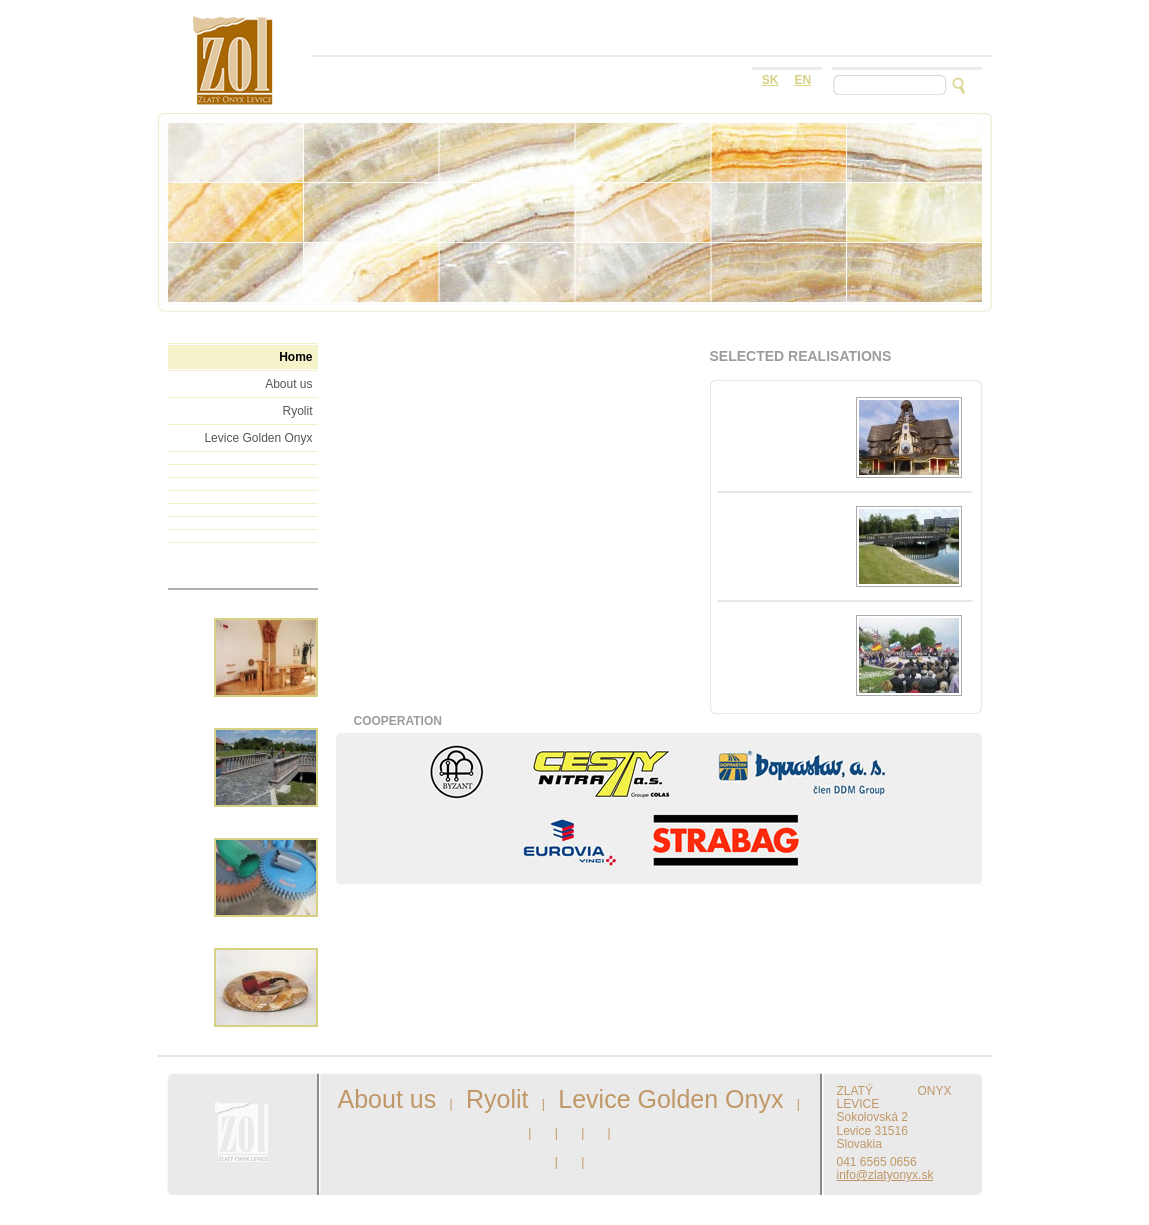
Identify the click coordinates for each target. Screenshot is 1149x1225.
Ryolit (297, 411)
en (803, 80)
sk (770, 80)
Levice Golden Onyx (258, 438)
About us (288, 384)
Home (295, 357)
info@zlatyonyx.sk (885, 1175)
